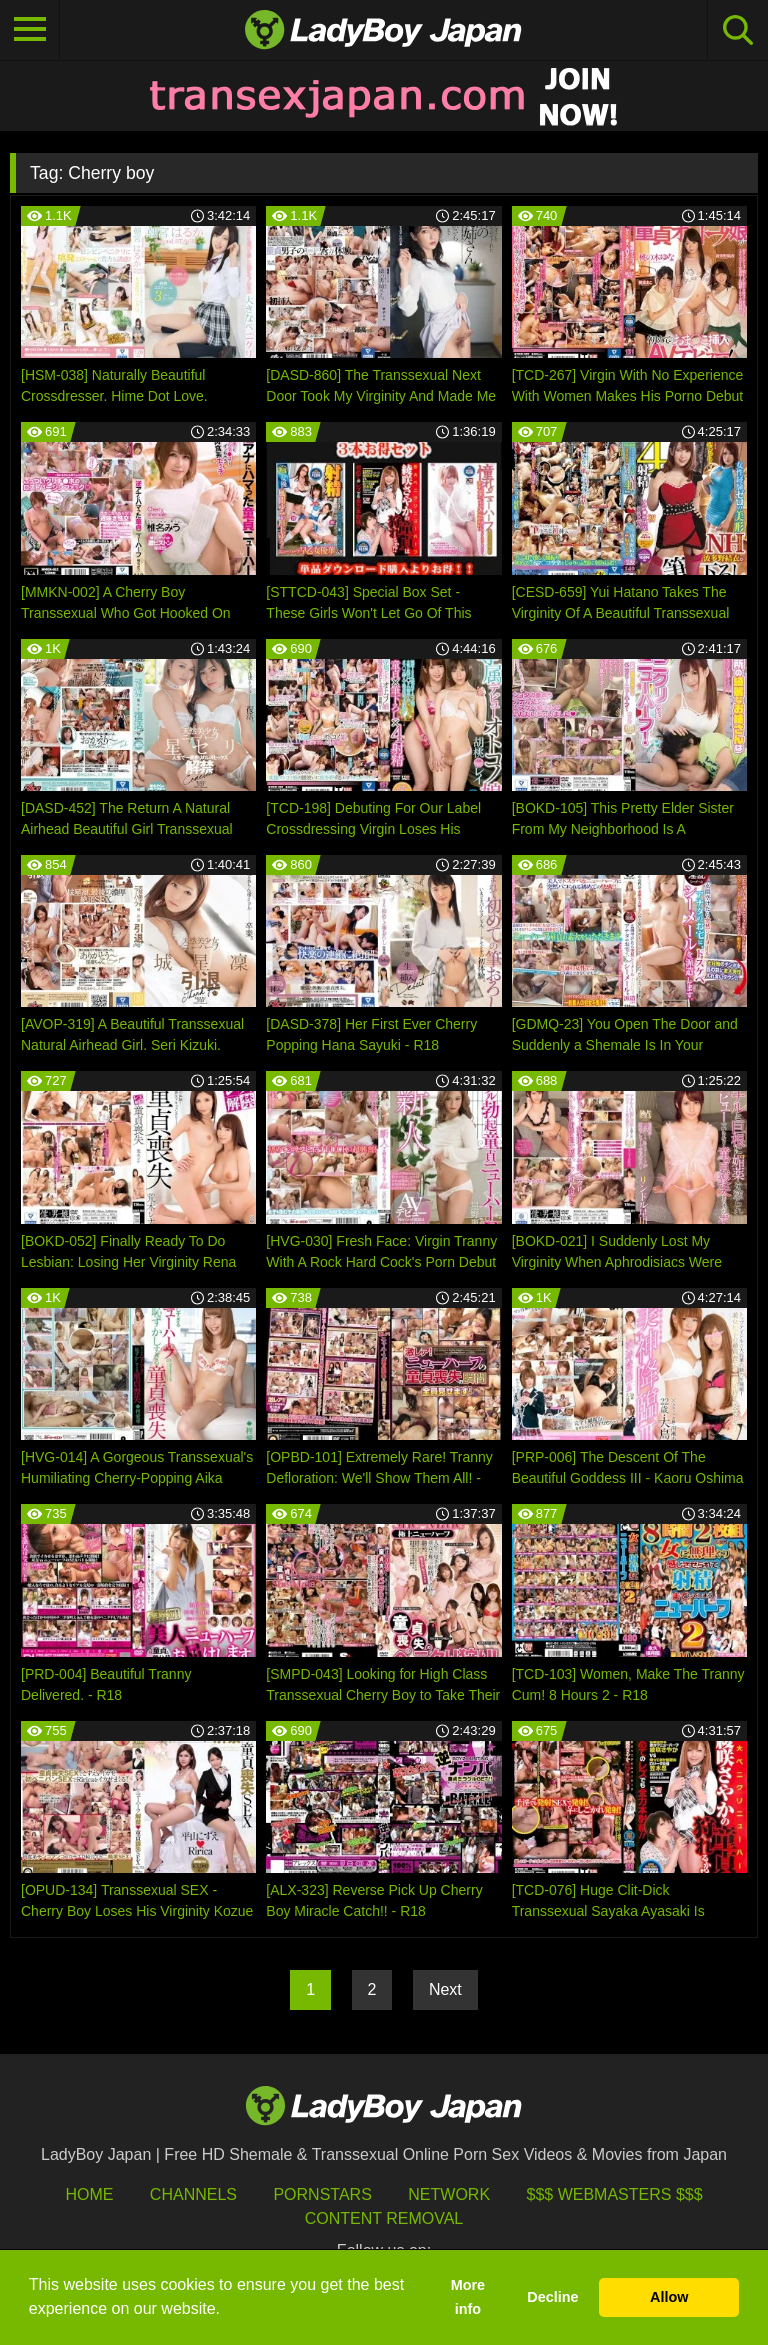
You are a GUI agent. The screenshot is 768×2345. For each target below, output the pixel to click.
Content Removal (384, 2218)
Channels (193, 2194)
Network (449, 2194)
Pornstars (322, 2194)
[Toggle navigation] (30, 30)
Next (445, 1989)
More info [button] (468, 2297)
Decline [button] (552, 2297)
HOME (89, 2194)
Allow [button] (669, 2297)
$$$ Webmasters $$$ (615, 2194)
